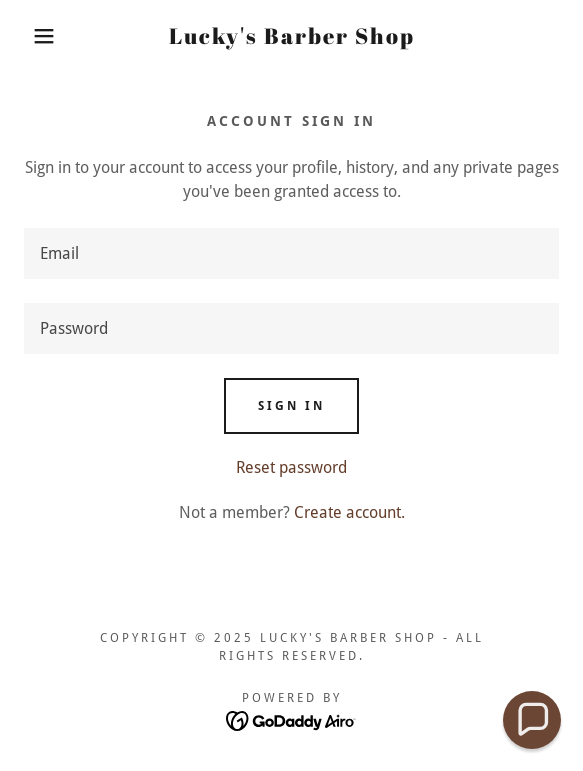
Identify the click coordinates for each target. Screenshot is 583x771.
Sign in (291, 406)
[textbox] (291, 253)
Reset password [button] (291, 467)
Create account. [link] (349, 512)
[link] (291, 36)
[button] (40, 36)
